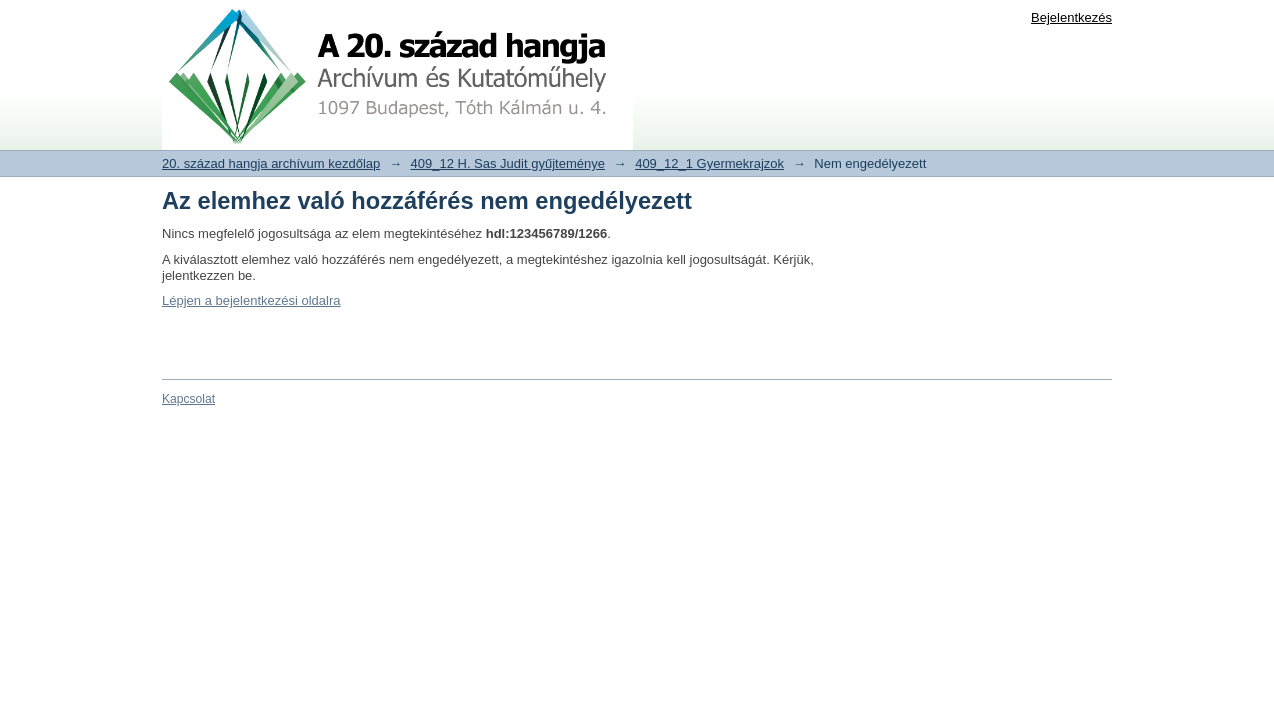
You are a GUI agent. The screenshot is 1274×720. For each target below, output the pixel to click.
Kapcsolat (188, 399)
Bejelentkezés (1071, 17)
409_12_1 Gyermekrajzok (709, 163)
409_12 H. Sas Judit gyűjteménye (508, 163)
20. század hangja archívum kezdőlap (271, 163)
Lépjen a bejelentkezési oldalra (251, 300)
